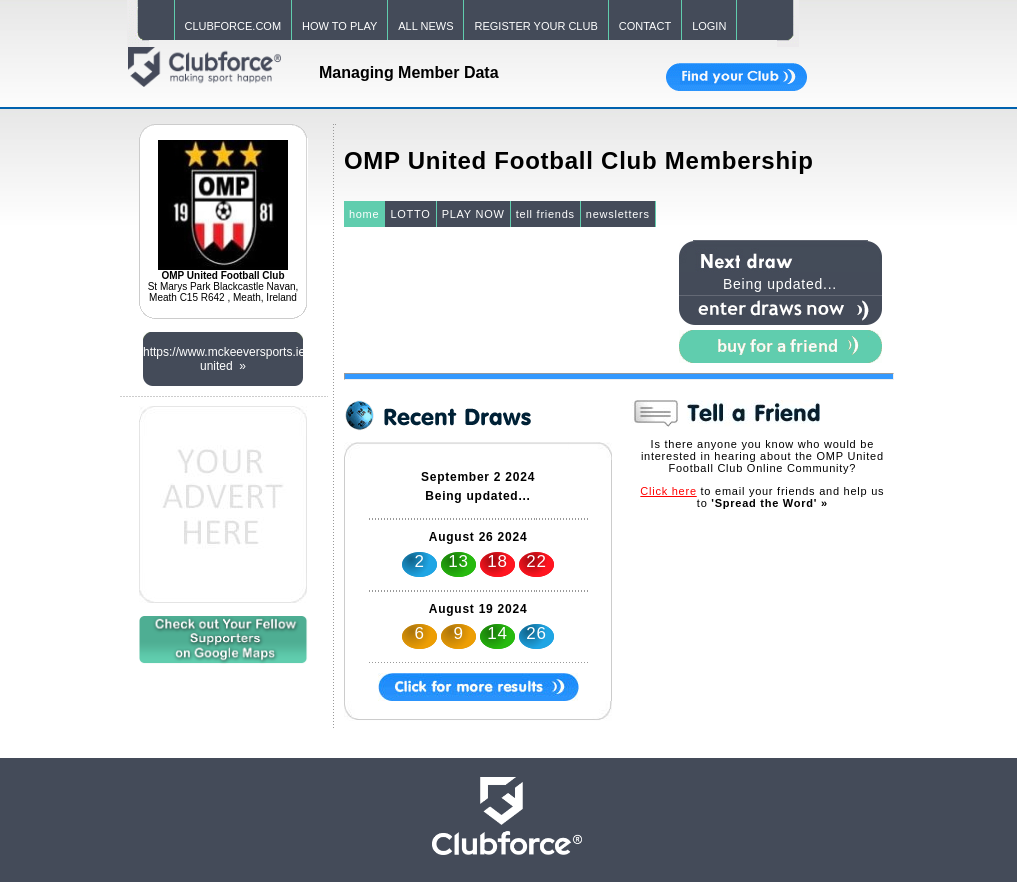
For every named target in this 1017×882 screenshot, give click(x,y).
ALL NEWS (425, 26)
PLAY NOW (473, 214)
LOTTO (410, 214)
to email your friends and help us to (762, 497)
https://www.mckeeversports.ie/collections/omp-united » (223, 359)
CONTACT (645, 26)
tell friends (545, 214)
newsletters (618, 214)
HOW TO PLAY (339, 26)
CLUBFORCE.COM (233, 26)
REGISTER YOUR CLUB (535, 26)
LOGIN (709, 26)
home (364, 214)
